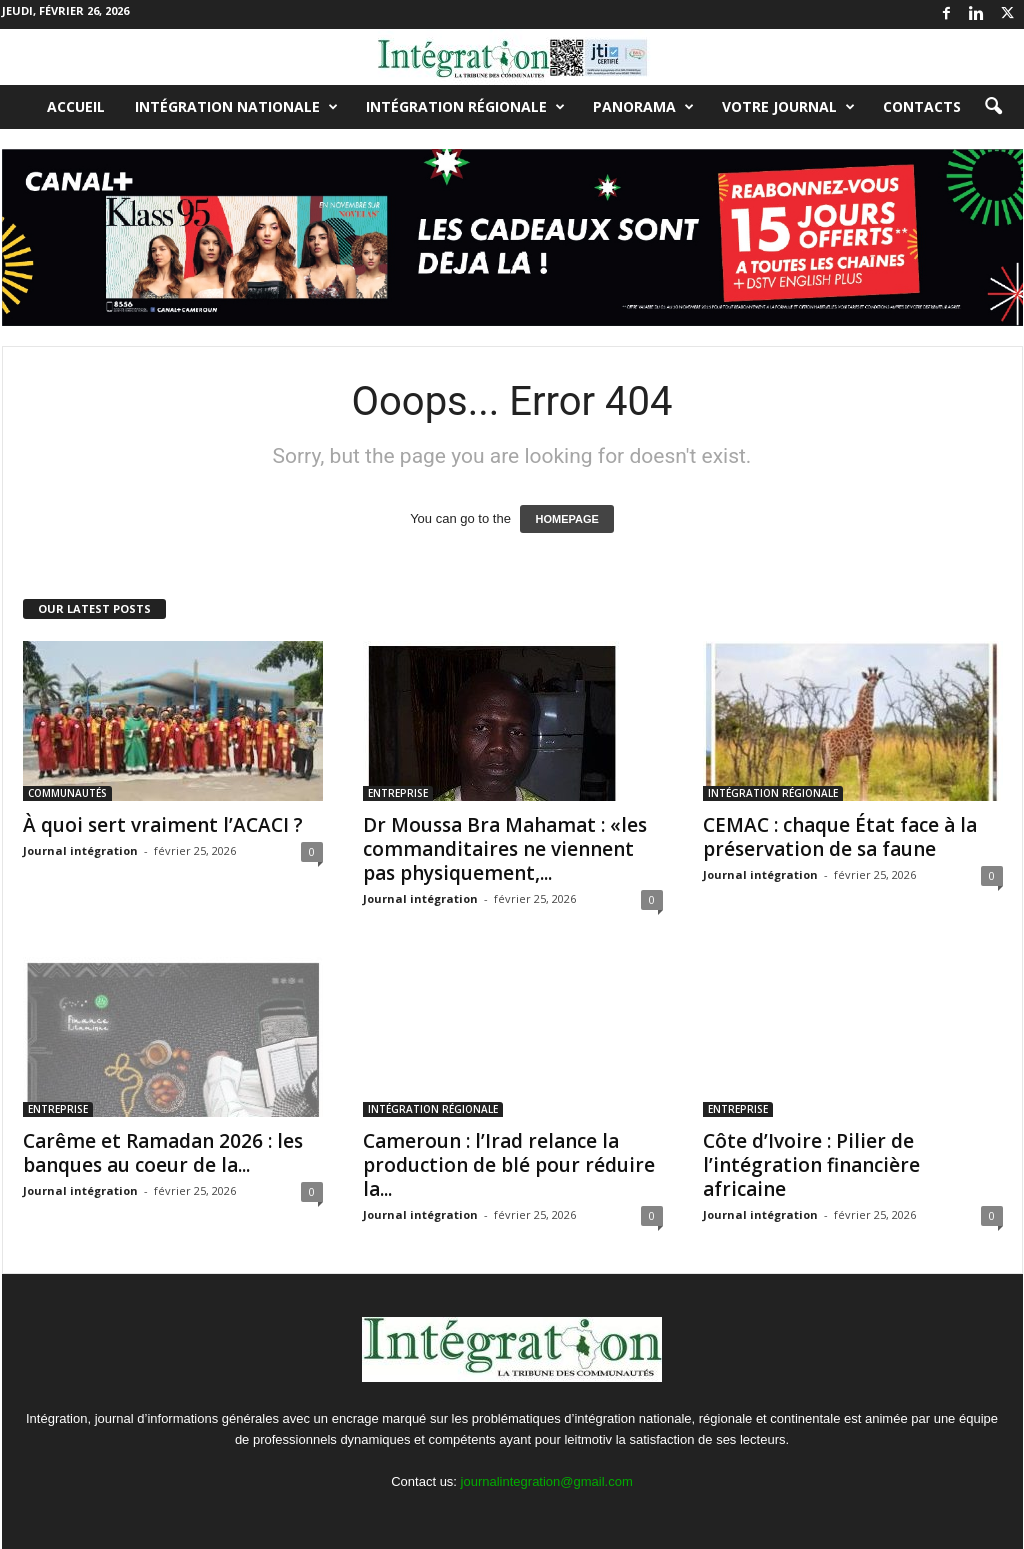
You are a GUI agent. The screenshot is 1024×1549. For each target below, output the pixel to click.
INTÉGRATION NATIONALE (236, 107)
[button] (993, 107)
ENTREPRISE (398, 793)
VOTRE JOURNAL (788, 107)
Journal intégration (80, 850)
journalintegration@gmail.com (547, 1481)
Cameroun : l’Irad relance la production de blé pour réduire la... (509, 1165)
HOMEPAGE (566, 519)
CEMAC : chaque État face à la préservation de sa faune (840, 837)
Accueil (76, 106)
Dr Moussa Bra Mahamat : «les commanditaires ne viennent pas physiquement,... (505, 849)
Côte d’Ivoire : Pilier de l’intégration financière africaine (811, 1165)
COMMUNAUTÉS (67, 793)
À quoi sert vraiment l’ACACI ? (163, 825)
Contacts (922, 106)
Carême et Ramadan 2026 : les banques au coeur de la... (163, 1153)
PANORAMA (643, 107)
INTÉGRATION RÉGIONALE (465, 107)
